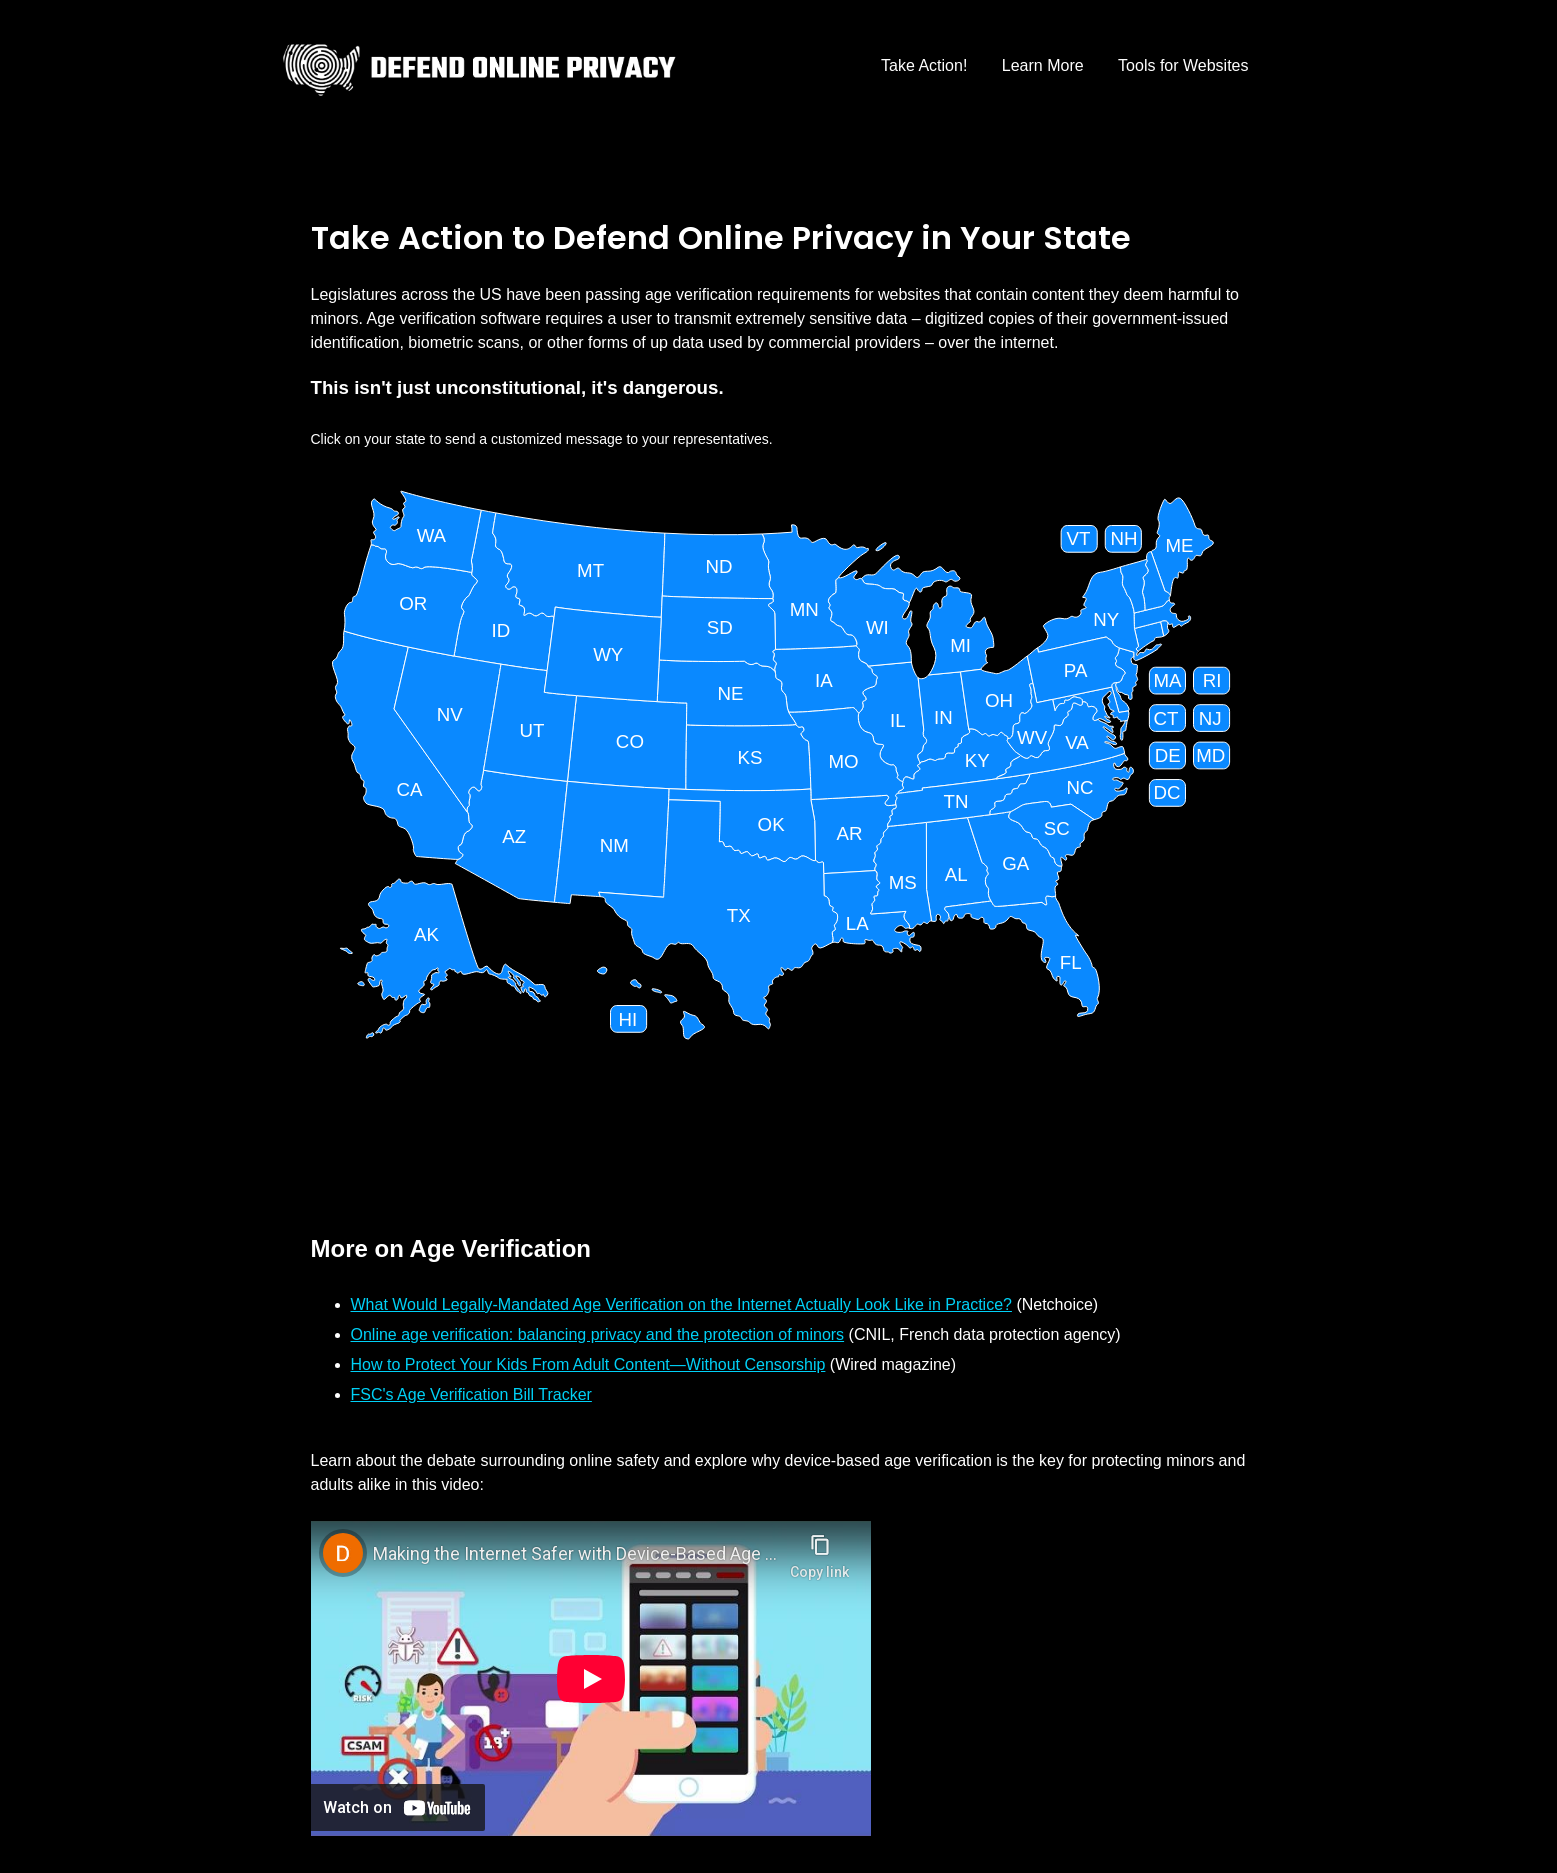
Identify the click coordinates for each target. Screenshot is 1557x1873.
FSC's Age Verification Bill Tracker (471, 1394)
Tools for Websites (1183, 65)
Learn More (1043, 65)
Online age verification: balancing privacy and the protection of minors (598, 1334)
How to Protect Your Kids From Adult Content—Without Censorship (588, 1364)
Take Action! (924, 65)
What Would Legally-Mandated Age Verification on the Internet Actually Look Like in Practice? (681, 1304)
